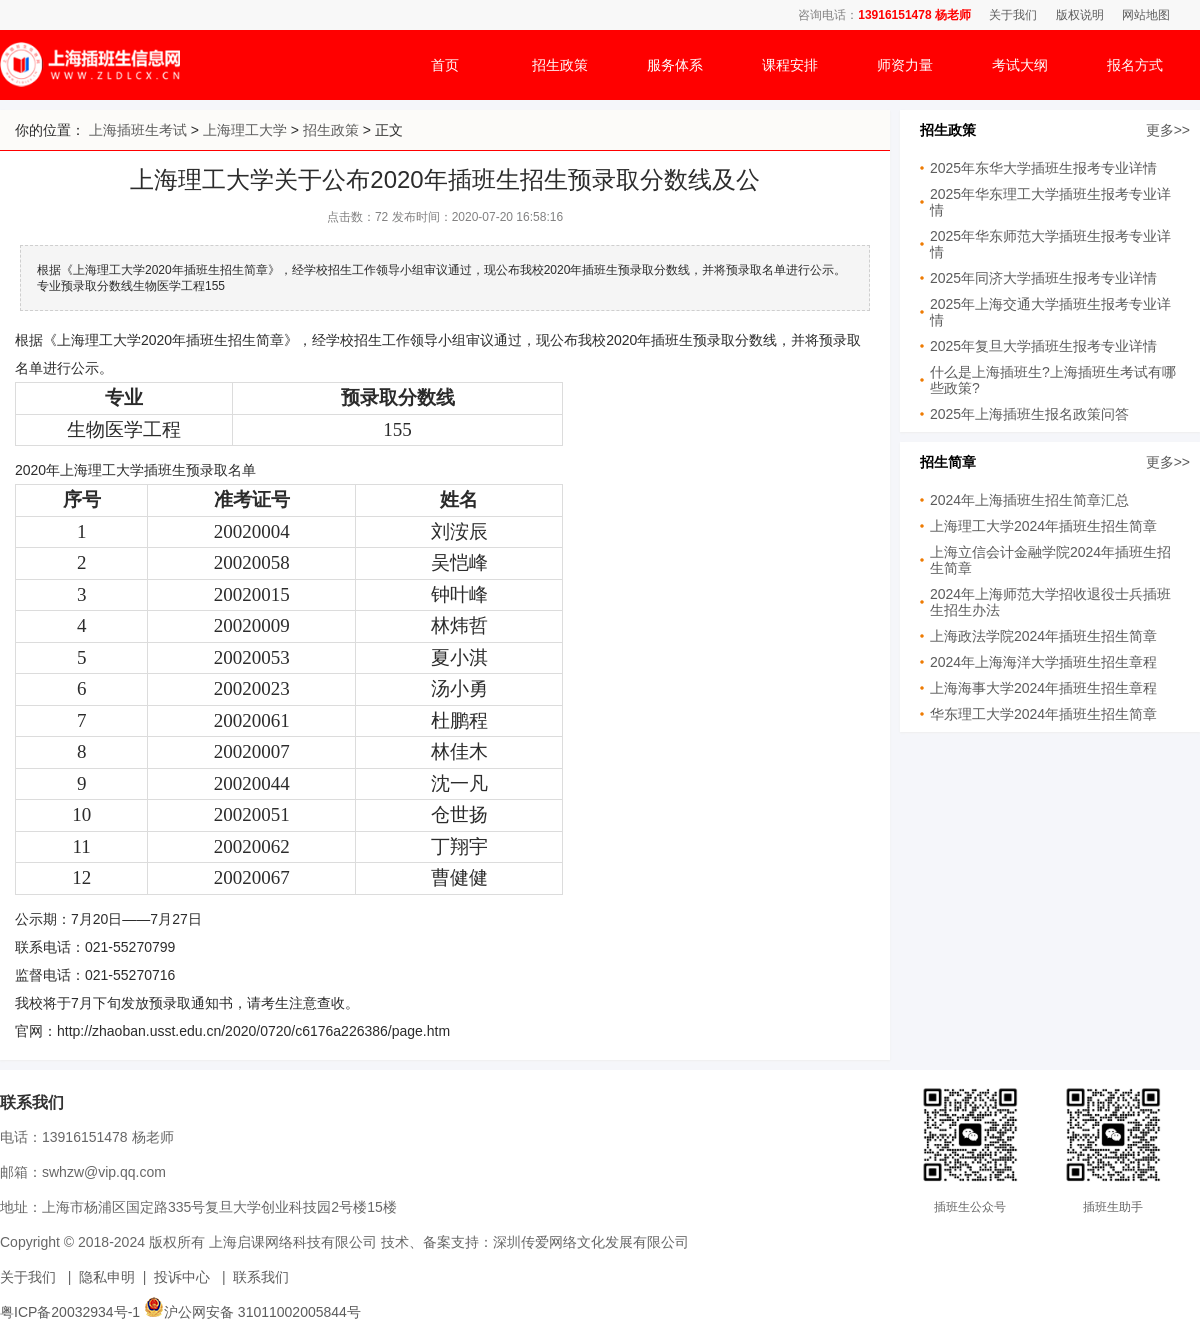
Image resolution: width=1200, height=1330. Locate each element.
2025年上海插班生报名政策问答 (1029, 414)
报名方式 (1135, 65)
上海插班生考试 (138, 130)
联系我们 (261, 1277)
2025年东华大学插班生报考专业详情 (1043, 168)
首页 (445, 65)
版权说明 (1080, 15)
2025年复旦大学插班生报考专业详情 (1043, 346)
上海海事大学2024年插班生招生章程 (1043, 688)
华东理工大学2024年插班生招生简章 (1043, 714)
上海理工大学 (245, 130)
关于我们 (1013, 15)
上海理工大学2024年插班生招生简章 (1043, 526)
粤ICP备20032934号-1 (70, 1312)
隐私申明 (107, 1277)
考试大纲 (1020, 65)
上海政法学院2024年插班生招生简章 (1043, 636)
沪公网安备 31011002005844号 (252, 1312)
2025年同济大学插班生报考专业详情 (1043, 278)
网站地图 (1146, 15)
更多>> (1168, 130)
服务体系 (675, 65)
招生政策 (560, 65)
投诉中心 (182, 1277)
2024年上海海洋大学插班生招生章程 (1043, 662)
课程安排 (790, 65)
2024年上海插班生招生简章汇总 (1029, 500)
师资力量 (905, 65)
